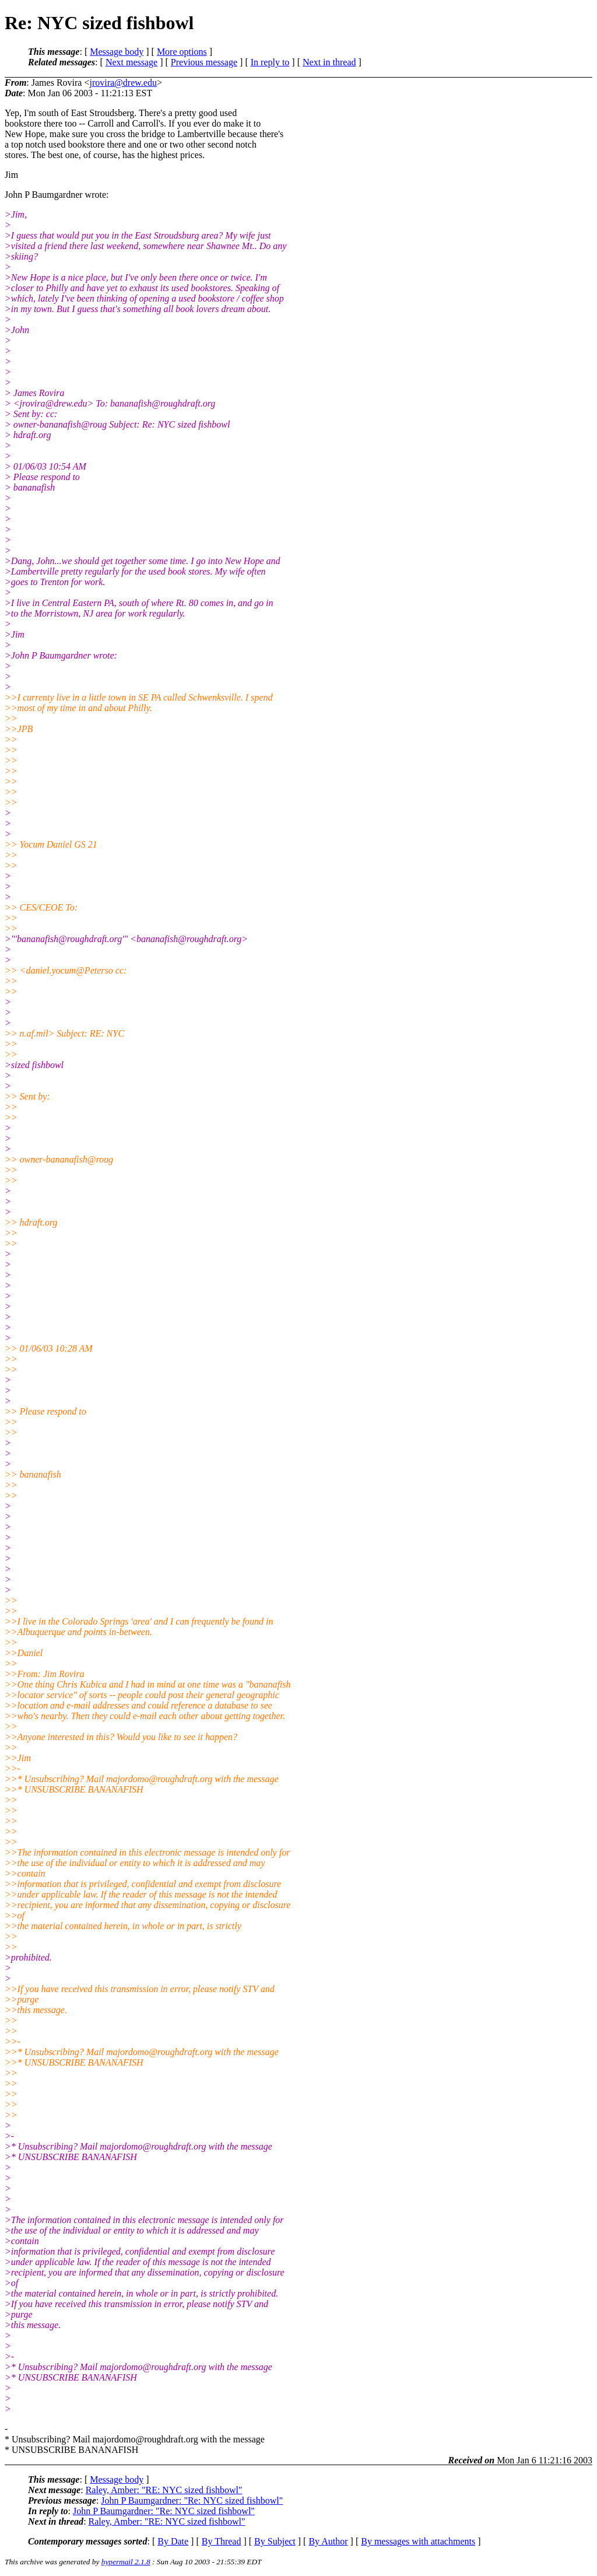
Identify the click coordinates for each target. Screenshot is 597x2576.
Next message (131, 62)
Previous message (204, 62)
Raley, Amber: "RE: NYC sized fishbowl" (164, 2490)
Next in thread (329, 62)
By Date (172, 2541)
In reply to (270, 62)
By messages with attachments (418, 2541)
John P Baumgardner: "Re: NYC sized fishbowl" (192, 2500)
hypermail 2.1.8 (125, 2561)
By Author (327, 2541)
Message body (116, 52)
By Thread (221, 2541)
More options (182, 52)
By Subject (275, 2541)
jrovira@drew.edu (122, 83)
